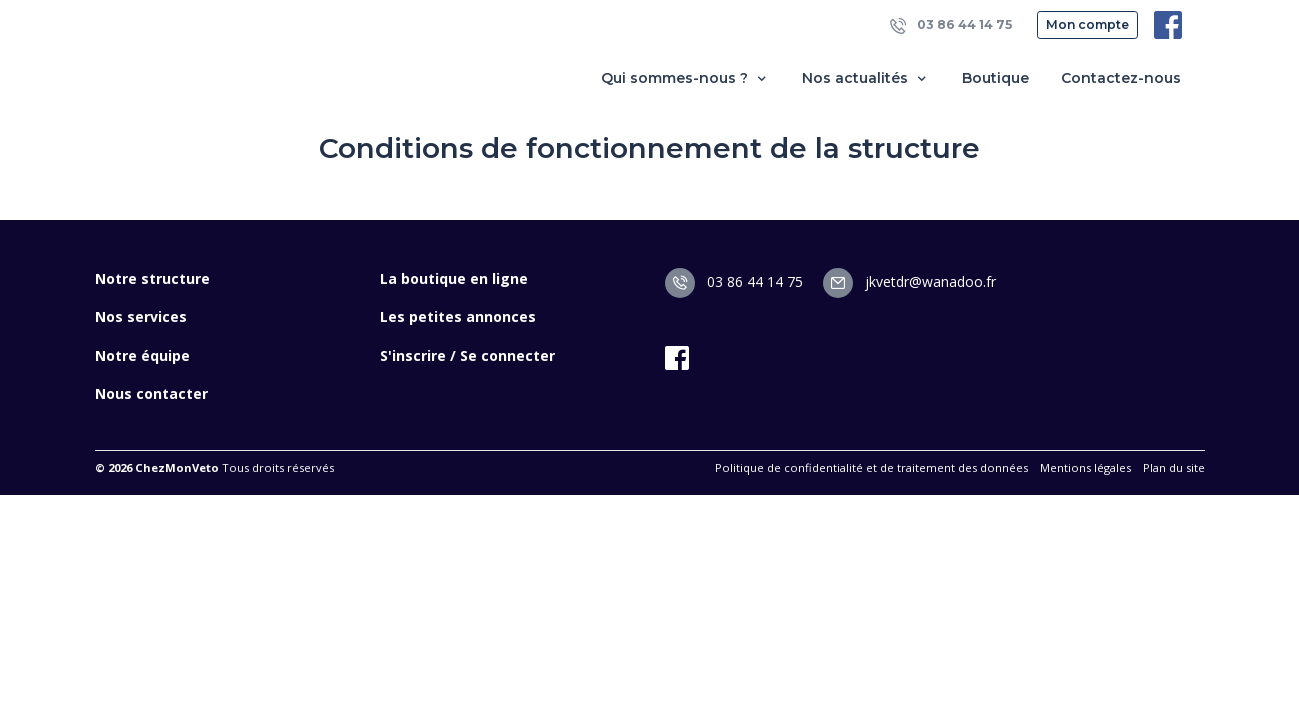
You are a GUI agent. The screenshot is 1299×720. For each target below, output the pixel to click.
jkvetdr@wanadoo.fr (909, 281)
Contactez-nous (1121, 78)
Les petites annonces (458, 316)
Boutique (995, 78)
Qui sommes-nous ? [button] (685, 78)
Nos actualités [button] (866, 78)
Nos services (141, 316)
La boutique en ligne (454, 278)
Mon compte (1087, 24)
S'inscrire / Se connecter (467, 355)
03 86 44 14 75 (951, 25)
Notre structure (152, 278)
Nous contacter (151, 393)
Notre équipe (142, 355)
